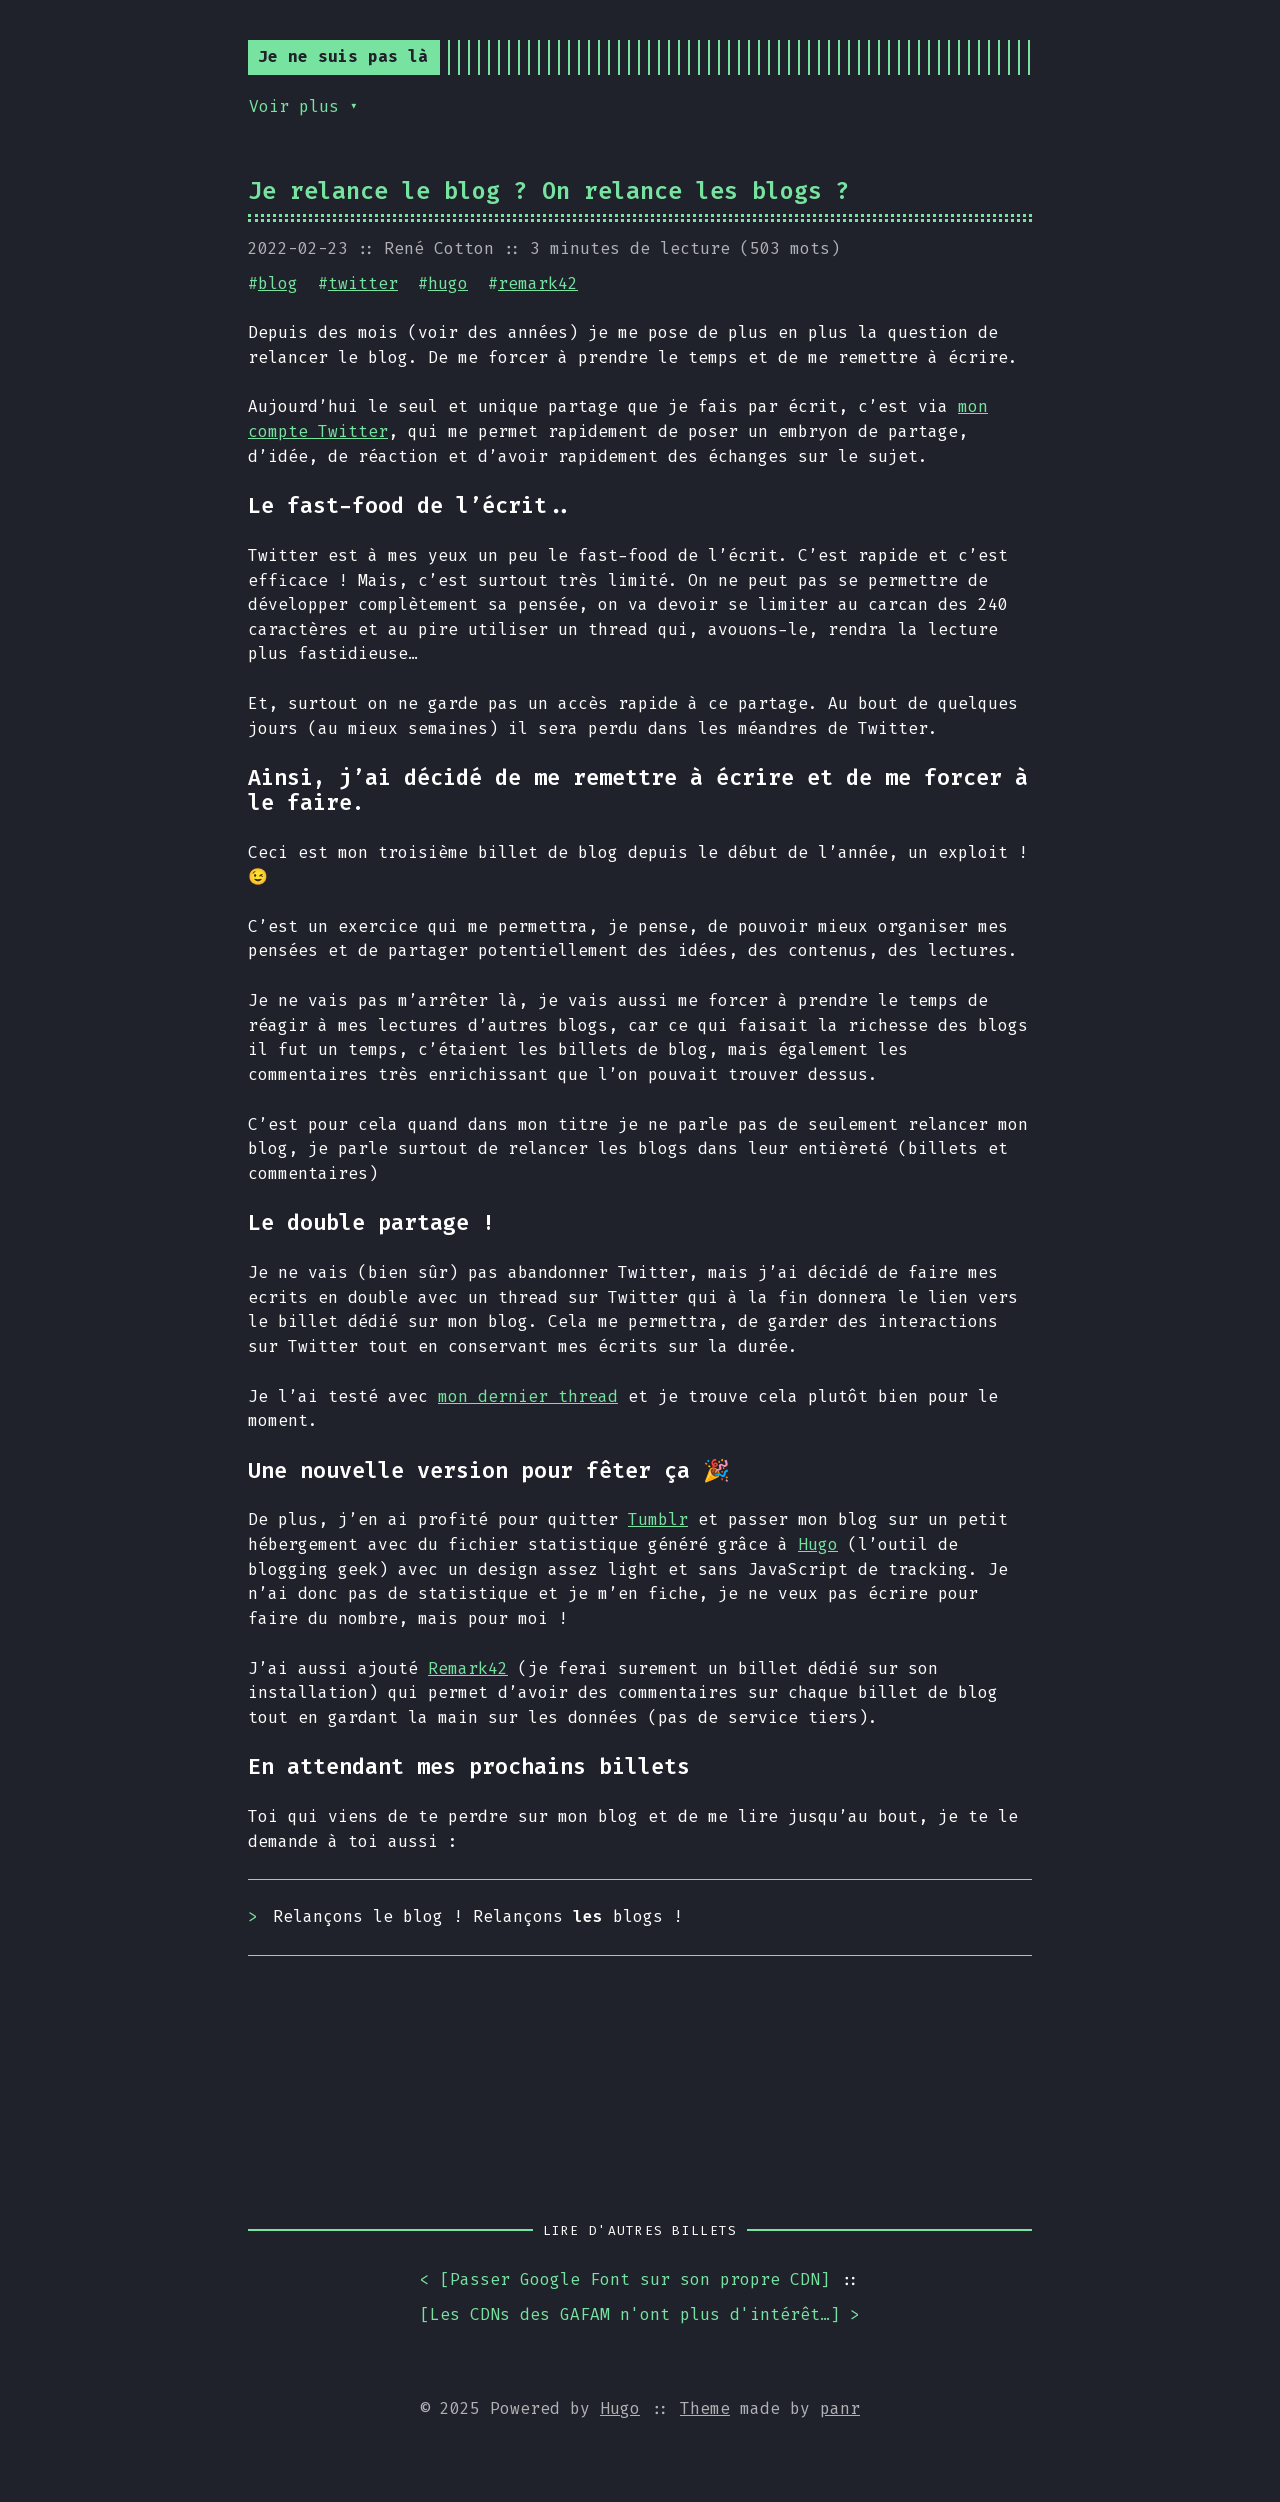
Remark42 (468, 1668)
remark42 (538, 283)
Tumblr (658, 1519)
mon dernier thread (528, 1396)
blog (278, 283)
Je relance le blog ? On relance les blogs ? (549, 191)
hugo (448, 283)
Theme (705, 2408)
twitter (363, 283)
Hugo (818, 1544)
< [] (625, 2280)
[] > (640, 2315)
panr (840, 2408)
